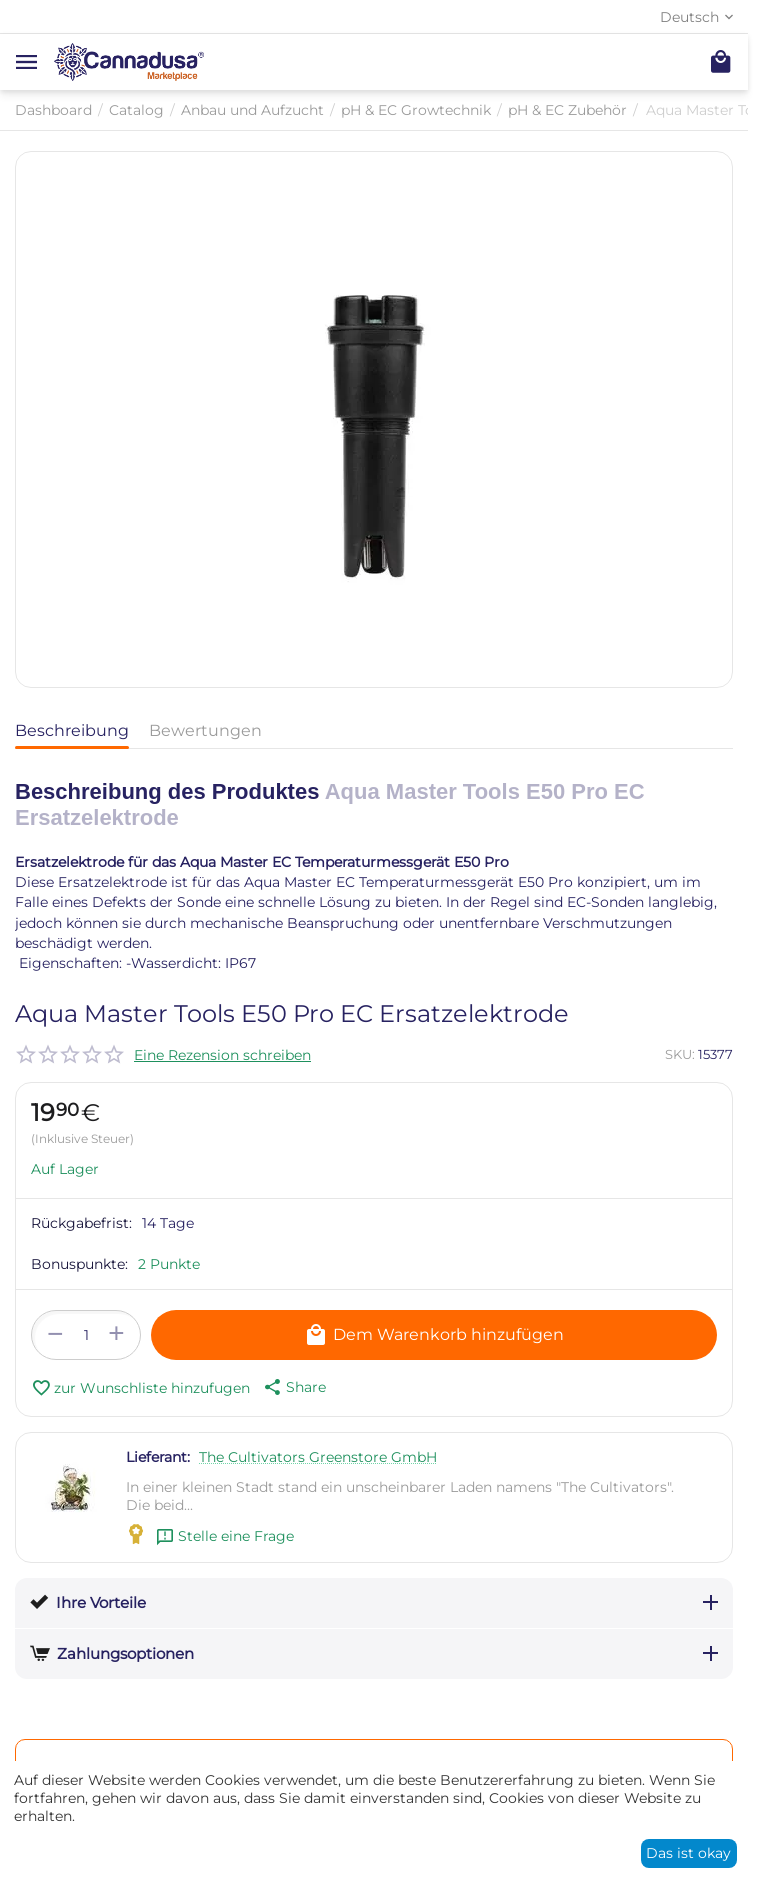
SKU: (680, 1054)
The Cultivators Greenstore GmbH (318, 1457)
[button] (293, 1387)
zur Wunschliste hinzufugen (140, 1388)
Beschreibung (72, 730)
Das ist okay (688, 1853)
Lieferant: (158, 1457)
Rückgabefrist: (81, 1223)
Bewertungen (205, 730)
